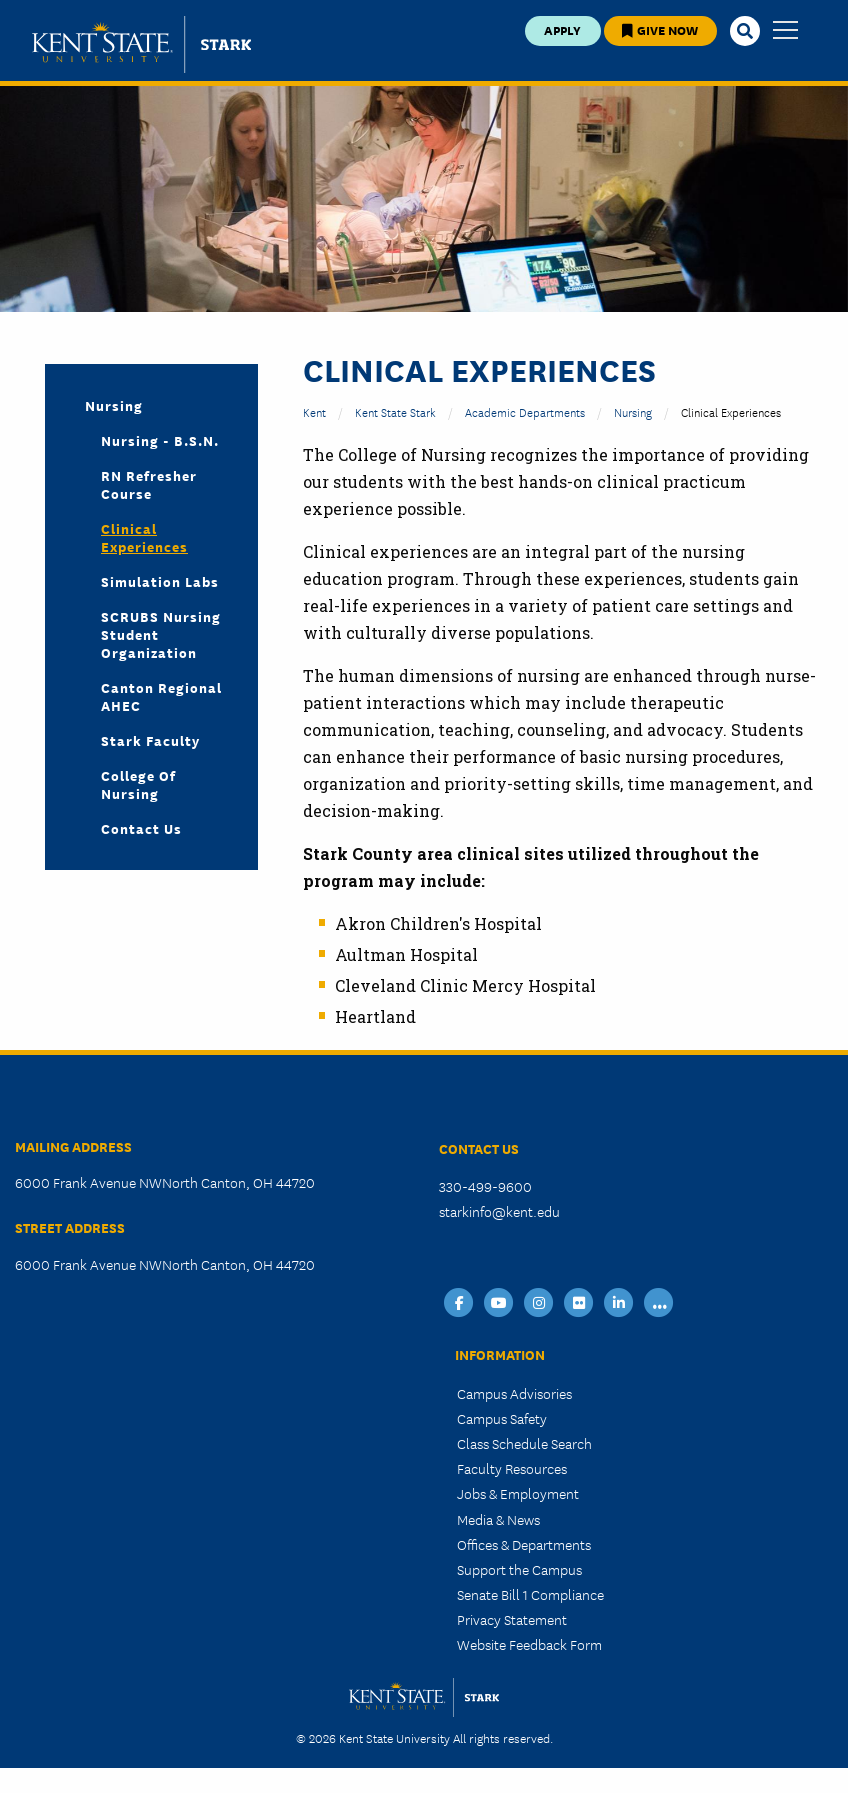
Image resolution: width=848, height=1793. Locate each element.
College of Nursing (138, 784)
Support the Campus (519, 1569)
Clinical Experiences (144, 537)
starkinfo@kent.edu (499, 1211)
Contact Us (141, 828)
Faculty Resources (512, 1468)
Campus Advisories (514, 1393)
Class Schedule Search (524, 1443)
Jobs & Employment (518, 1493)
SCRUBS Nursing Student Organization (161, 634)
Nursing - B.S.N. (160, 440)
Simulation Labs (160, 581)
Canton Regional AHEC (161, 696)
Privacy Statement (512, 1619)
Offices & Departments (524, 1544)
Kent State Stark (395, 411)
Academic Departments (525, 411)
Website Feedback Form (529, 1644)
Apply (562, 29)
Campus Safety (502, 1418)
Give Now (660, 29)
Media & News (498, 1519)
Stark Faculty (150, 740)
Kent (314, 411)
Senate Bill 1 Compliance (530, 1594)
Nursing (114, 405)
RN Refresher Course (149, 484)
